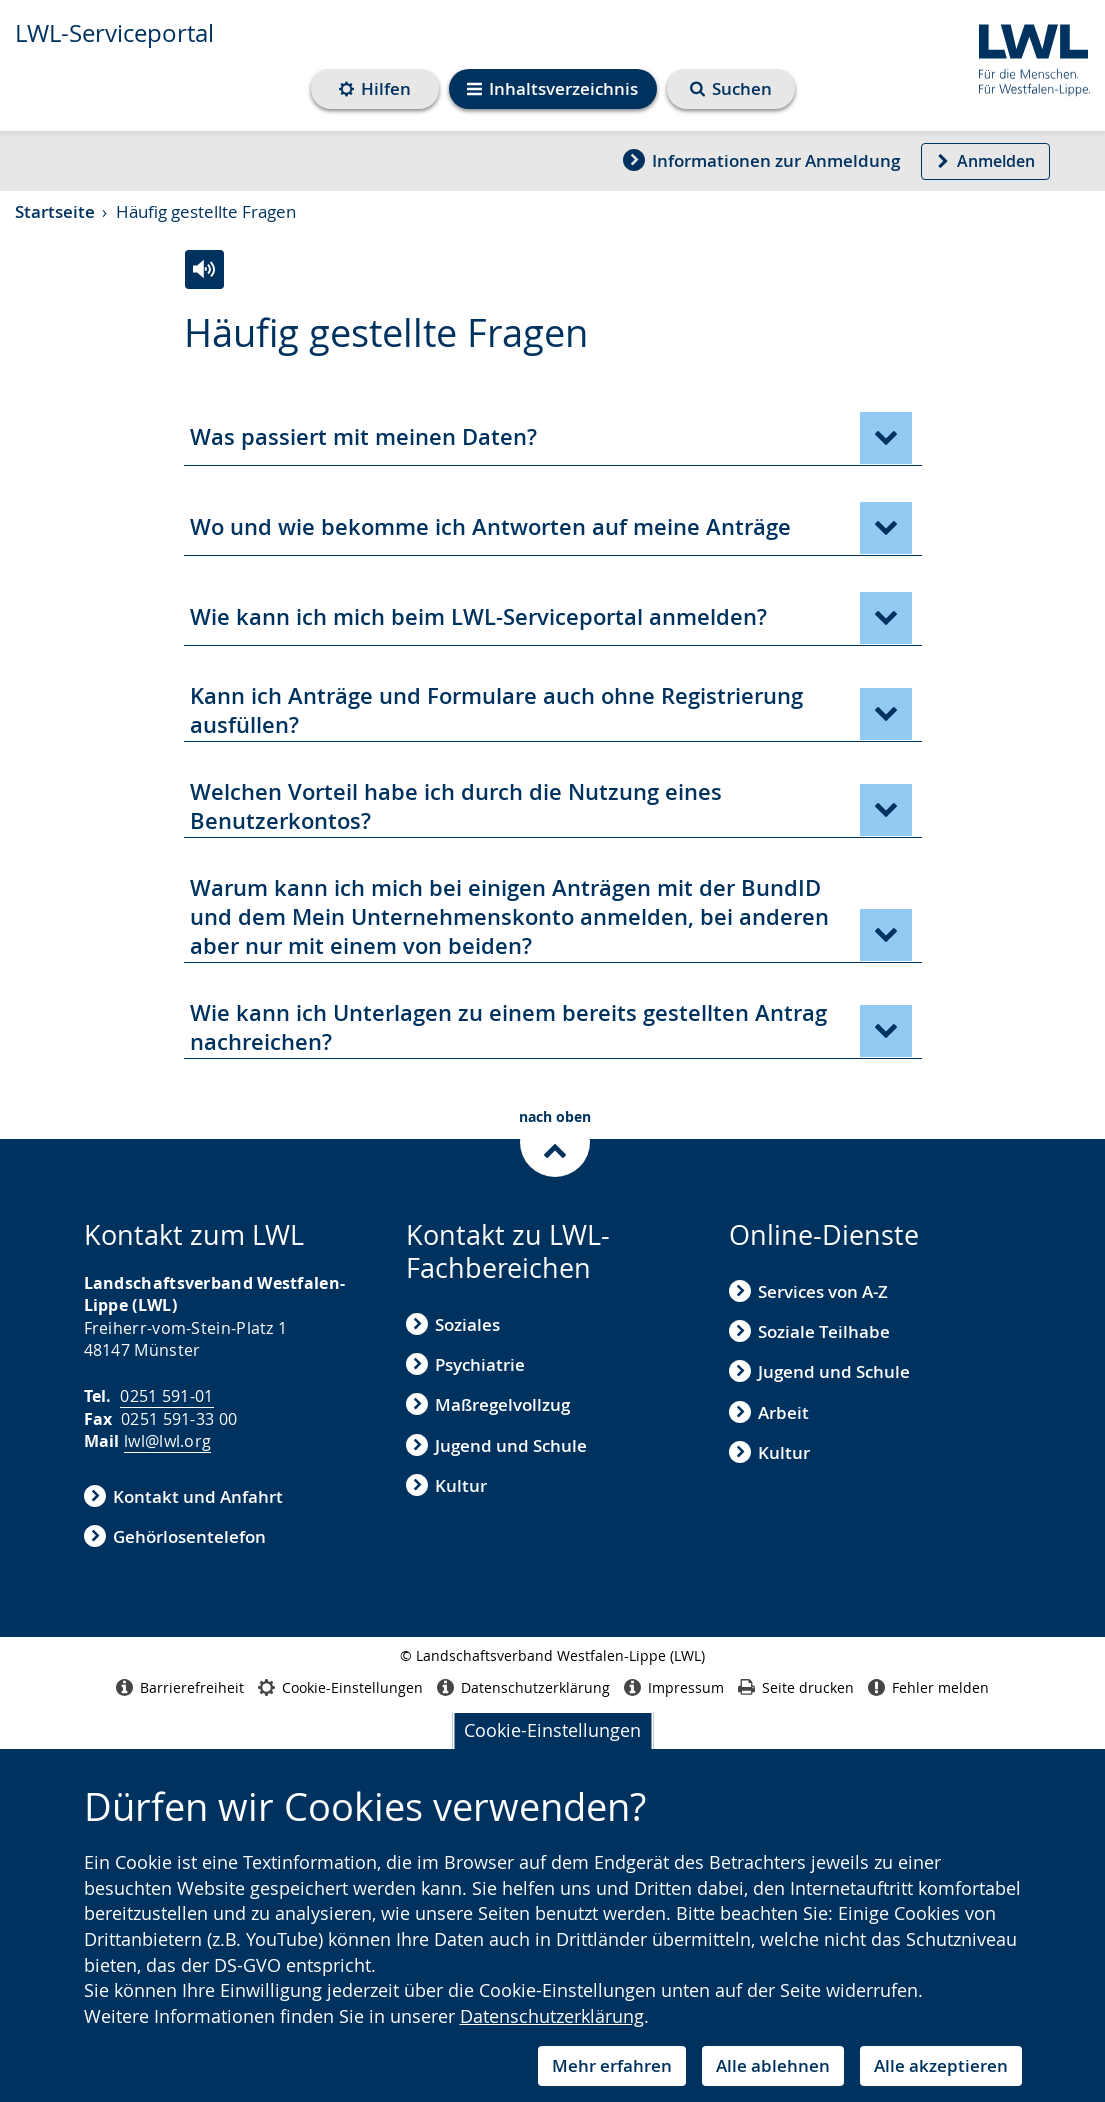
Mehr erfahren (612, 2065)
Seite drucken (796, 1687)
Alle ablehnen (773, 2065)
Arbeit (769, 1412)
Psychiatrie (465, 1364)
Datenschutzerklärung (552, 2016)
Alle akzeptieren (941, 2065)
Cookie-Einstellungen (552, 1730)
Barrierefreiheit (180, 1687)
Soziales (453, 1324)
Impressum (674, 1687)
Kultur (446, 1485)
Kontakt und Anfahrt (183, 1496)
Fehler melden (928, 1687)
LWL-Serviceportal (114, 33)
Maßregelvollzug (488, 1405)
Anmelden (985, 161)
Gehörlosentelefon (175, 1536)
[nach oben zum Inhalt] (552, 1139)
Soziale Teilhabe (809, 1331)
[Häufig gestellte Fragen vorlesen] (204, 269)
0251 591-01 (166, 1397)
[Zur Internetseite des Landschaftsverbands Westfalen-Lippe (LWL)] (1026, 56)
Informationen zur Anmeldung (761, 160)
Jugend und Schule (496, 1445)
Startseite (55, 211)
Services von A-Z (808, 1291)
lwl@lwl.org (167, 1441)
